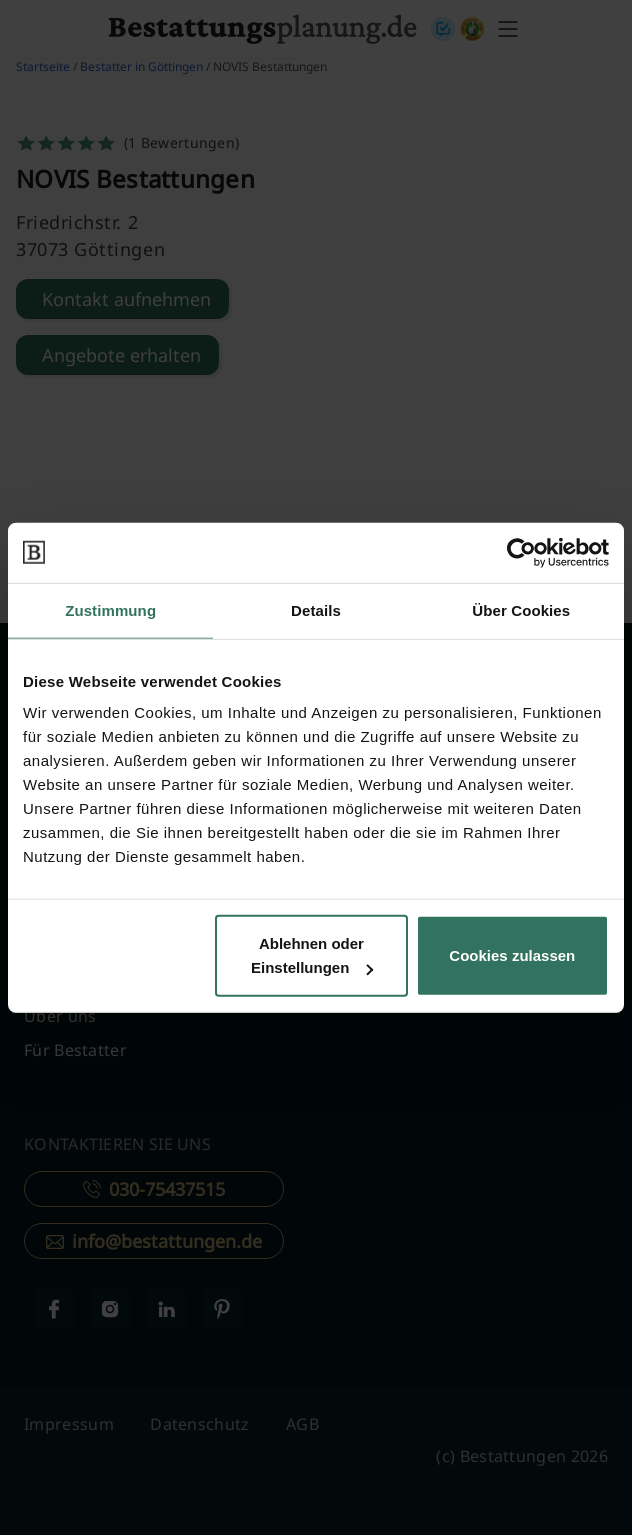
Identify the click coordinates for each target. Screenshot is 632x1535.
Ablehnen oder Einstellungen (312, 955)
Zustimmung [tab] (110, 609)
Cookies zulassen (512, 955)
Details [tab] (316, 609)
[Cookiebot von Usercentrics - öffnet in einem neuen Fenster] (521, 552)
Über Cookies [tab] (521, 609)
